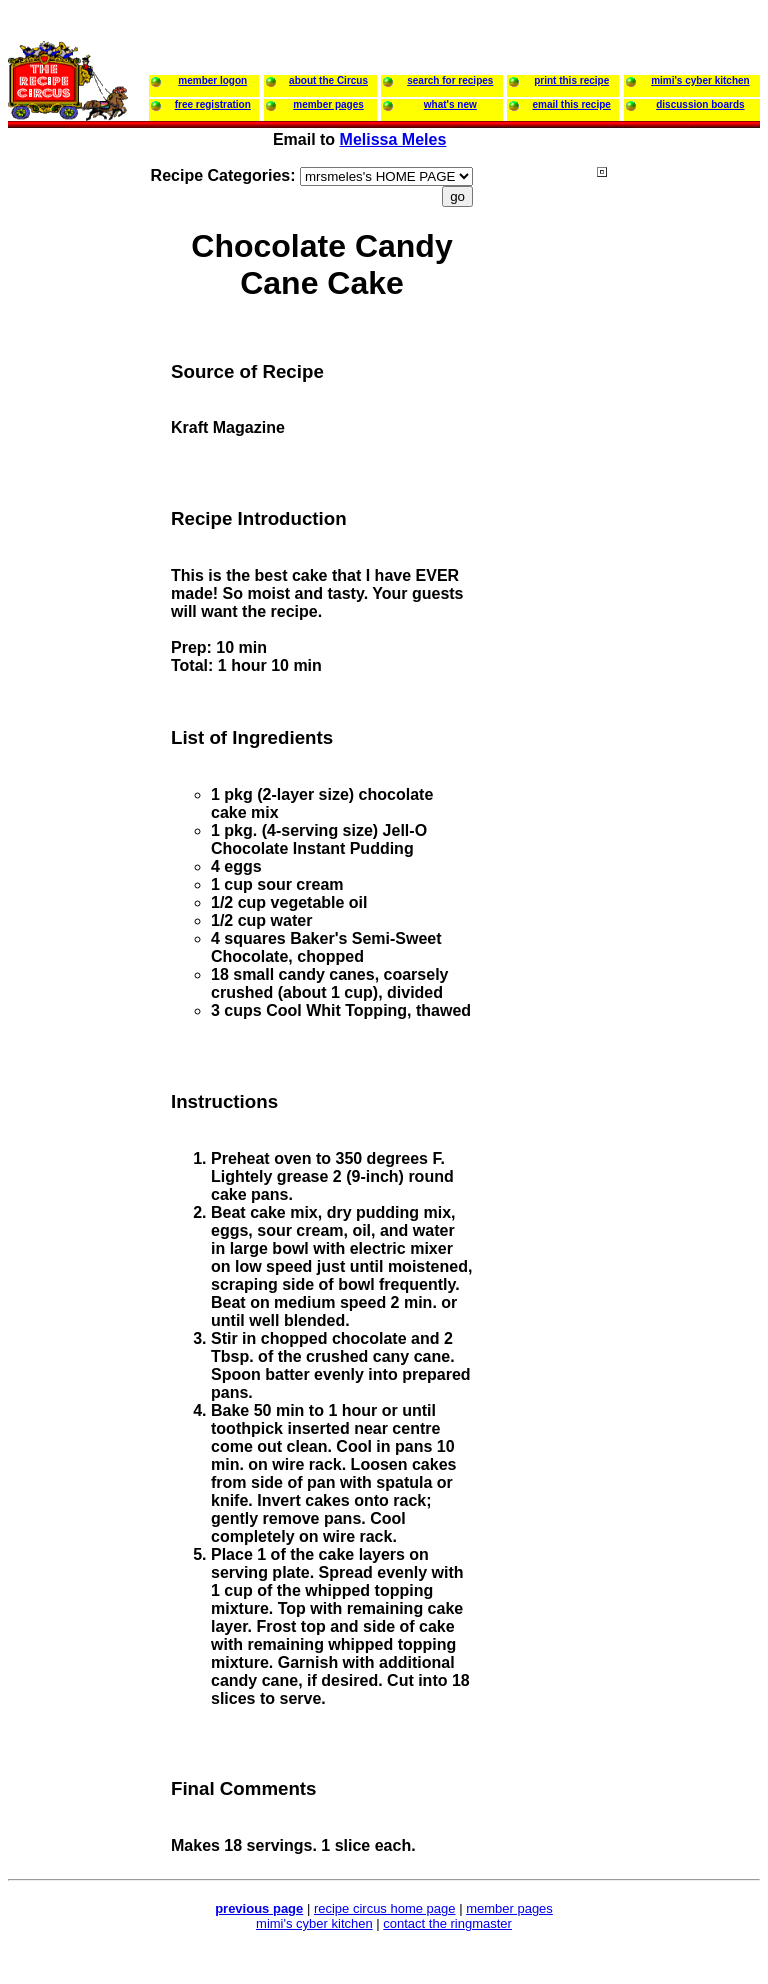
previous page (259, 1908)
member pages (509, 1908)
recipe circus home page (385, 1908)
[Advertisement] (677, 549)
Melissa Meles (393, 139)
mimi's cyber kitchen (314, 1923)
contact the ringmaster (447, 1923)
